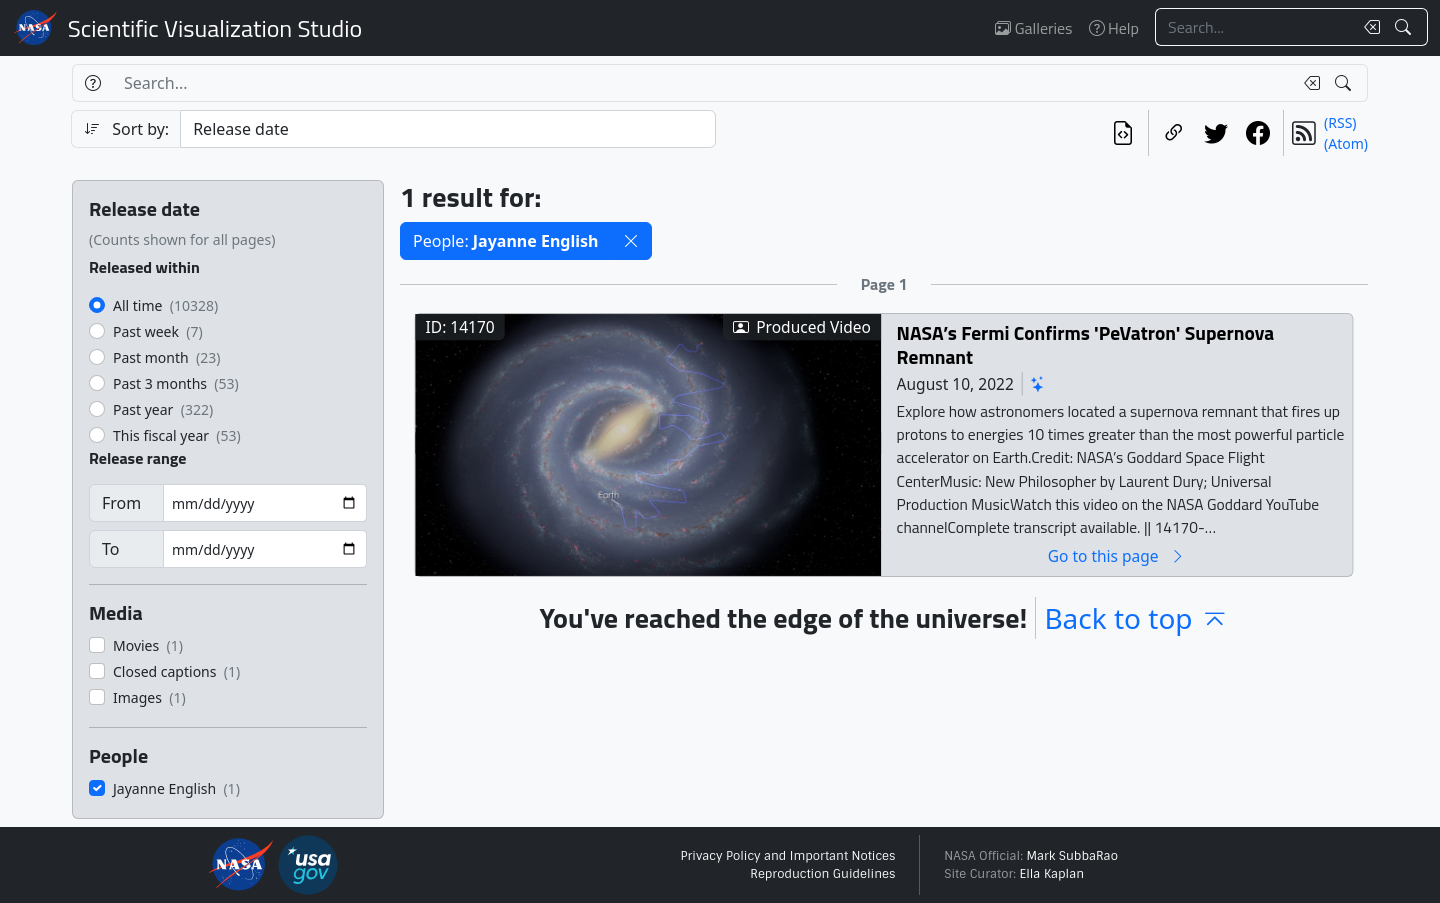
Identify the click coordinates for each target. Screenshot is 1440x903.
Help (1114, 28)
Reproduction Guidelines (822, 874)
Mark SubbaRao (1072, 856)
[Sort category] (448, 129)
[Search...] (1254, 27)
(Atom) (1346, 143)
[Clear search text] (1368, 27)
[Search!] (1405, 27)
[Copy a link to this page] (1174, 133)
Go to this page (1117, 555)
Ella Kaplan (1052, 874)
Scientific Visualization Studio (215, 28)
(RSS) (1340, 122)
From (121, 503)
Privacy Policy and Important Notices (787, 856)
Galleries (1033, 28)
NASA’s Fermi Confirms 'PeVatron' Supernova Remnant (1085, 344)
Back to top (1136, 618)
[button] (631, 241)
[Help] (92, 83)
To (110, 549)
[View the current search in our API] (1123, 133)
